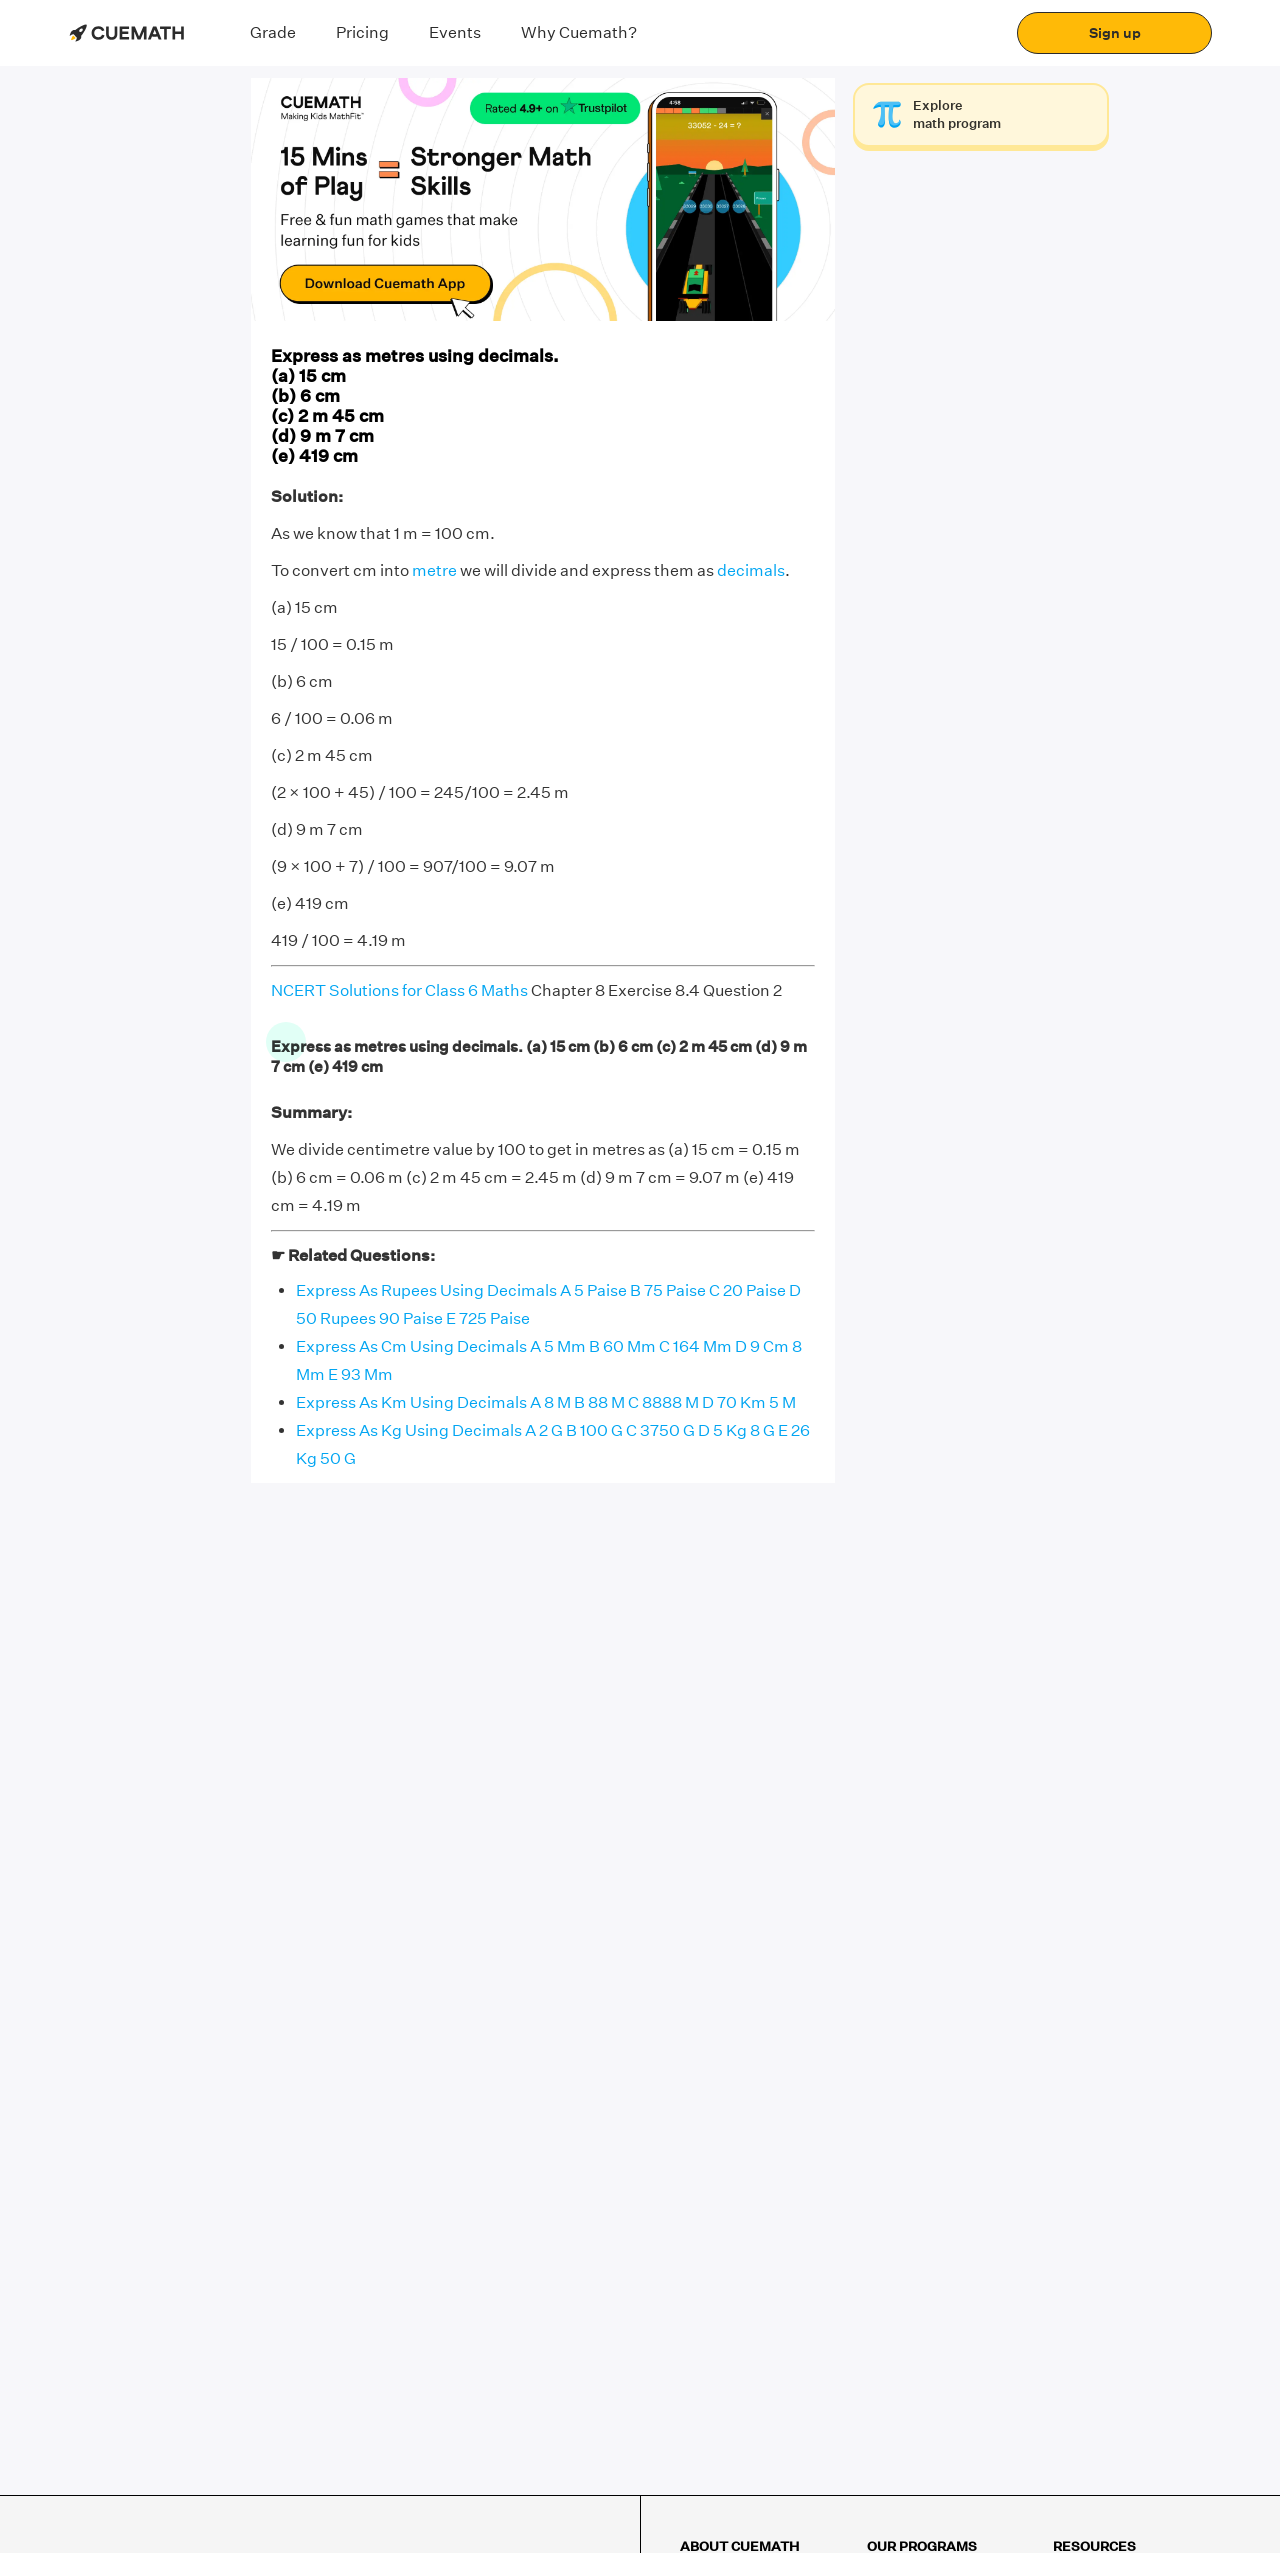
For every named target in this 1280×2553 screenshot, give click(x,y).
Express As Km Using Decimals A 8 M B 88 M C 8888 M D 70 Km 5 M (546, 1402)
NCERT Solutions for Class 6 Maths (399, 990)
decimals (751, 570)
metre (434, 570)
